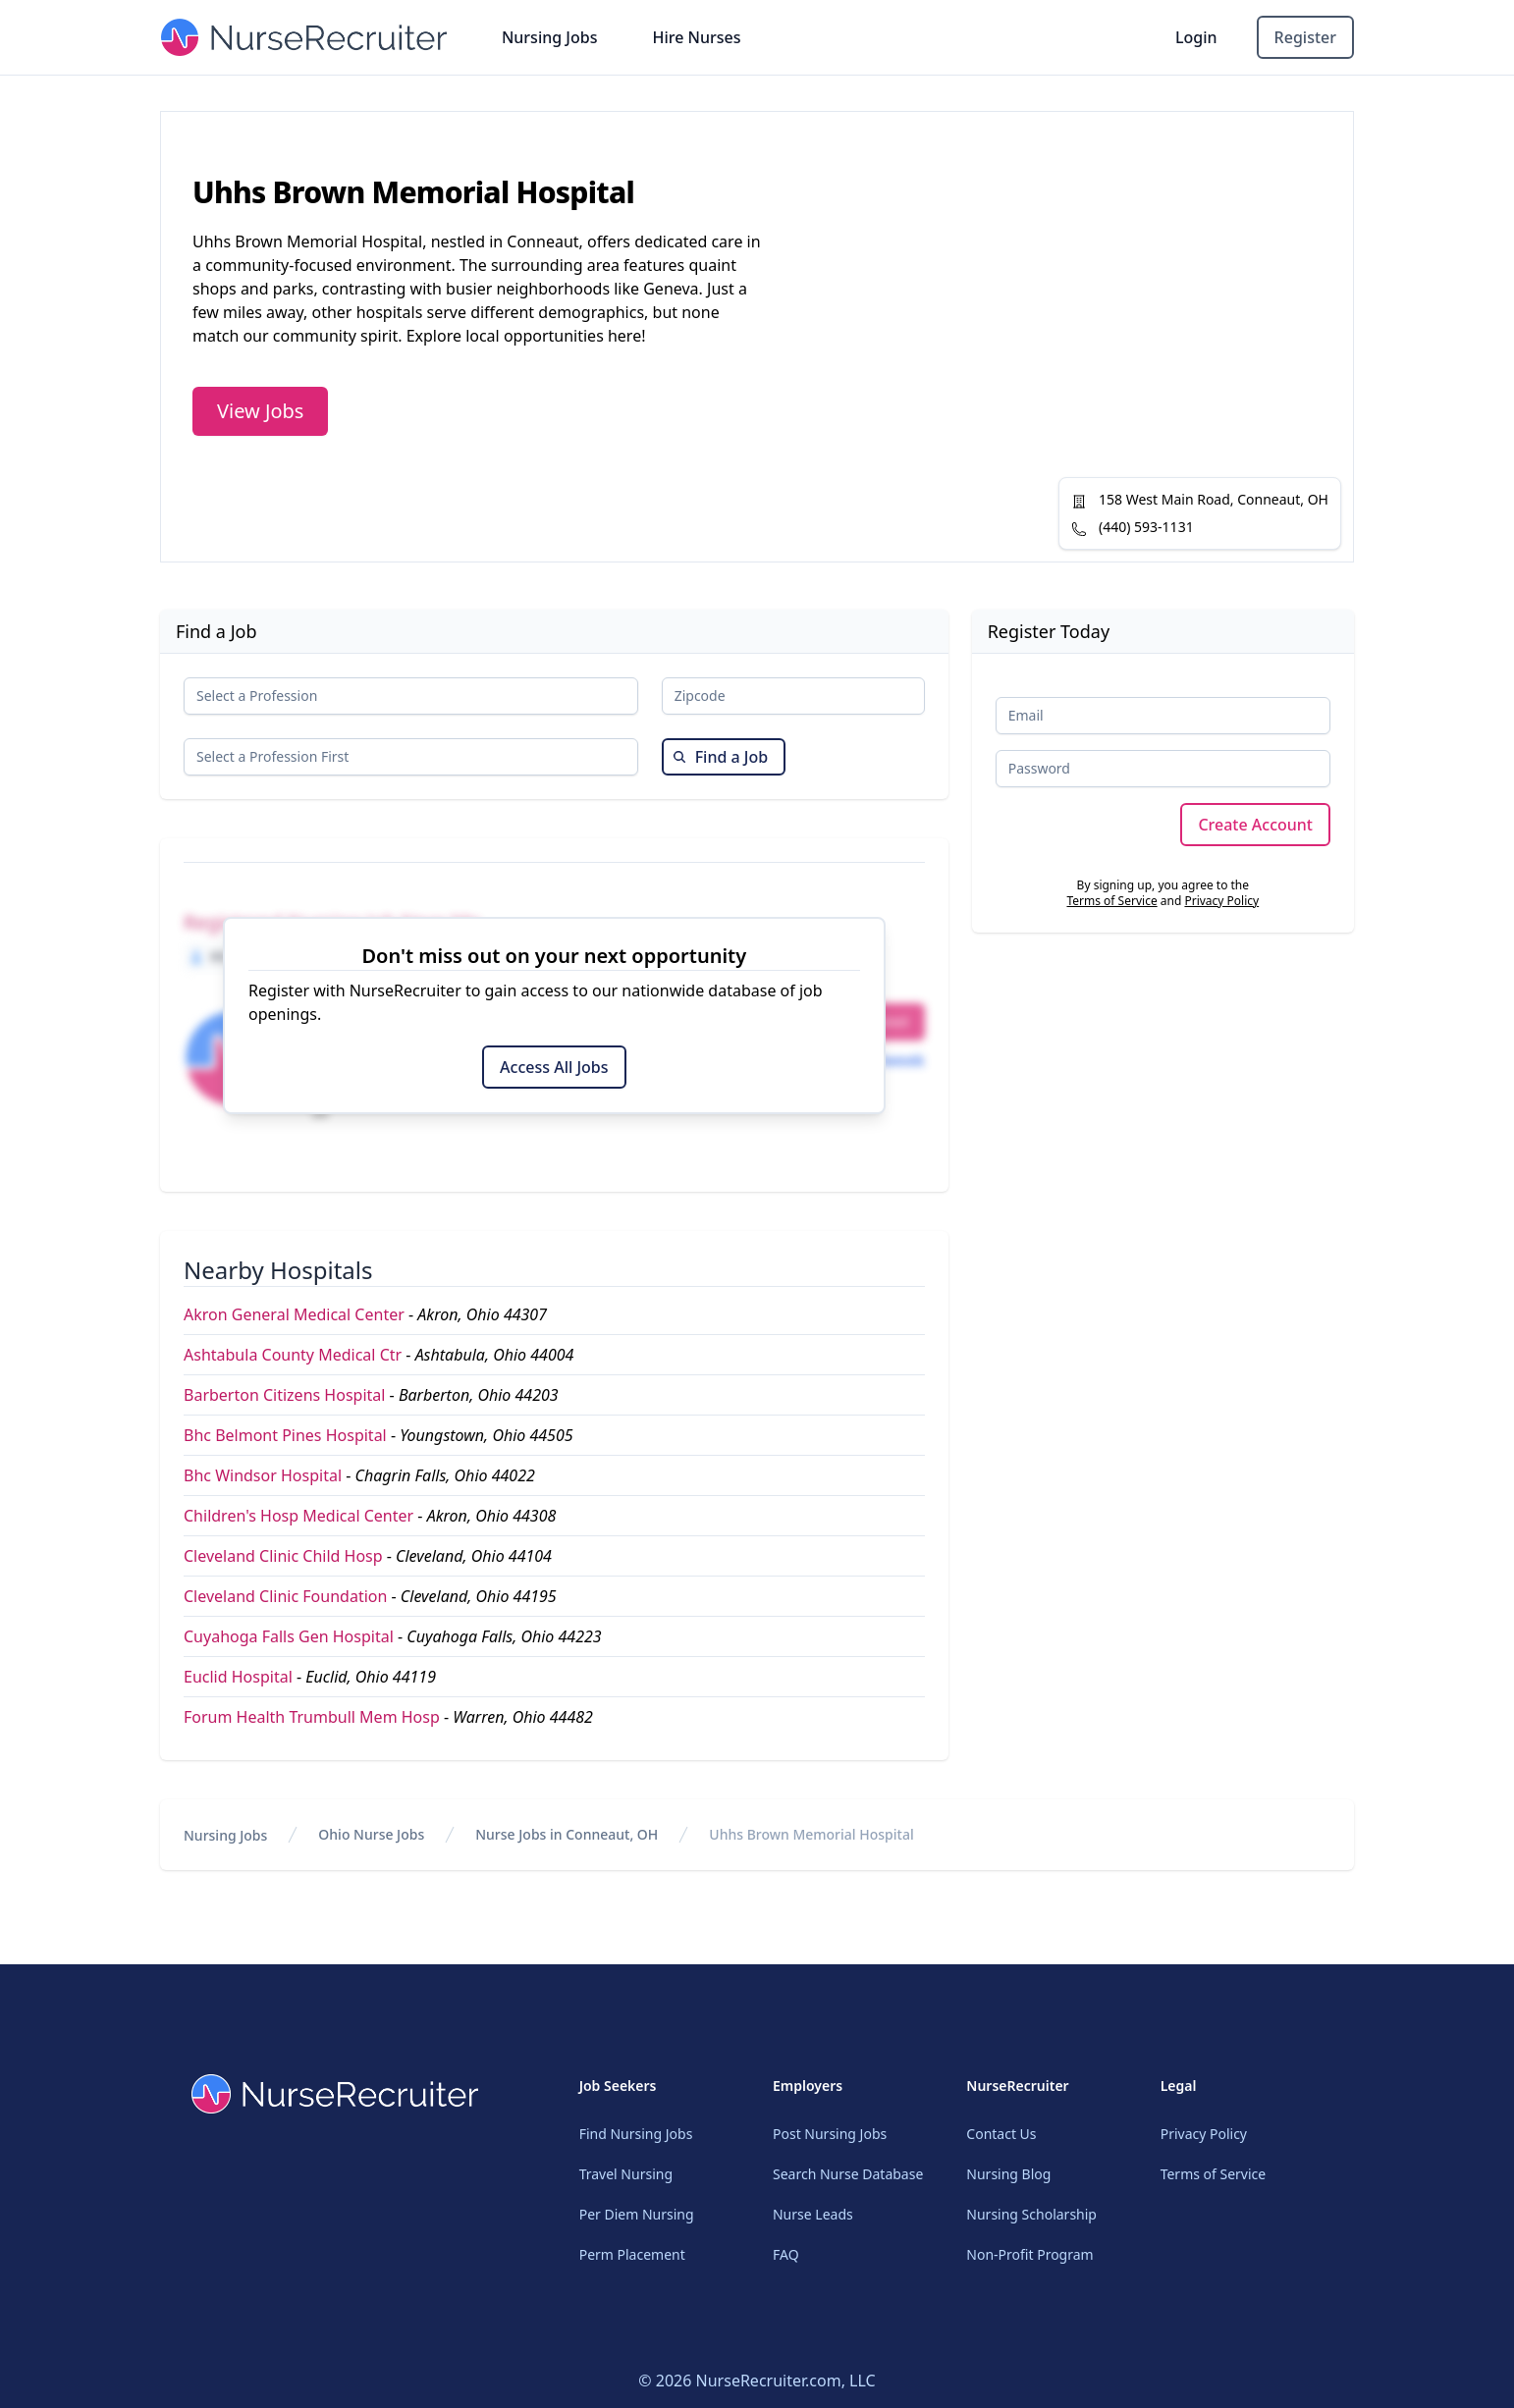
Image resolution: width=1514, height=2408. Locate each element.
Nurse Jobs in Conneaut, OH (566, 1834)
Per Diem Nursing (636, 2214)
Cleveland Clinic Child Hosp (283, 1556)
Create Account (1255, 824)
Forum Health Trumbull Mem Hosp (312, 1717)
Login (1196, 37)
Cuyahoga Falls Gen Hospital (289, 1636)
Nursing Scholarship (1031, 2214)
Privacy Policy (1221, 900)
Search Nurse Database (848, 2174)
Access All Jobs (554, 1067)
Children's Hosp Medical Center (298, 1515)
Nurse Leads (813, 2214)
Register (1305, 37)
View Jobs (260, 411)
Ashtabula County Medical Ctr (293, 1354)
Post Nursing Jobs (830, 2133)
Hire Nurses (696, 37)
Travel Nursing (626, 2174)
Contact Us (1001, 2133)
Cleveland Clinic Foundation (285, 1596)
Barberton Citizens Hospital (284, 1395)
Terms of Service (1111, 900)
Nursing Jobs (550, 37)
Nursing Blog (1008, 2174)
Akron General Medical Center (294, 1314)
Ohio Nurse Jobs (371, 1834)
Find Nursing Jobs (636, 2133)
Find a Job (720, 757)
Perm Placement (632, 2254)
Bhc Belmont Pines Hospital (285, 1435)
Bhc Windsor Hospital (263, 1475)
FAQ (786, 2254)
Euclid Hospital (238, 1676)
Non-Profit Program (1029, 2254)
